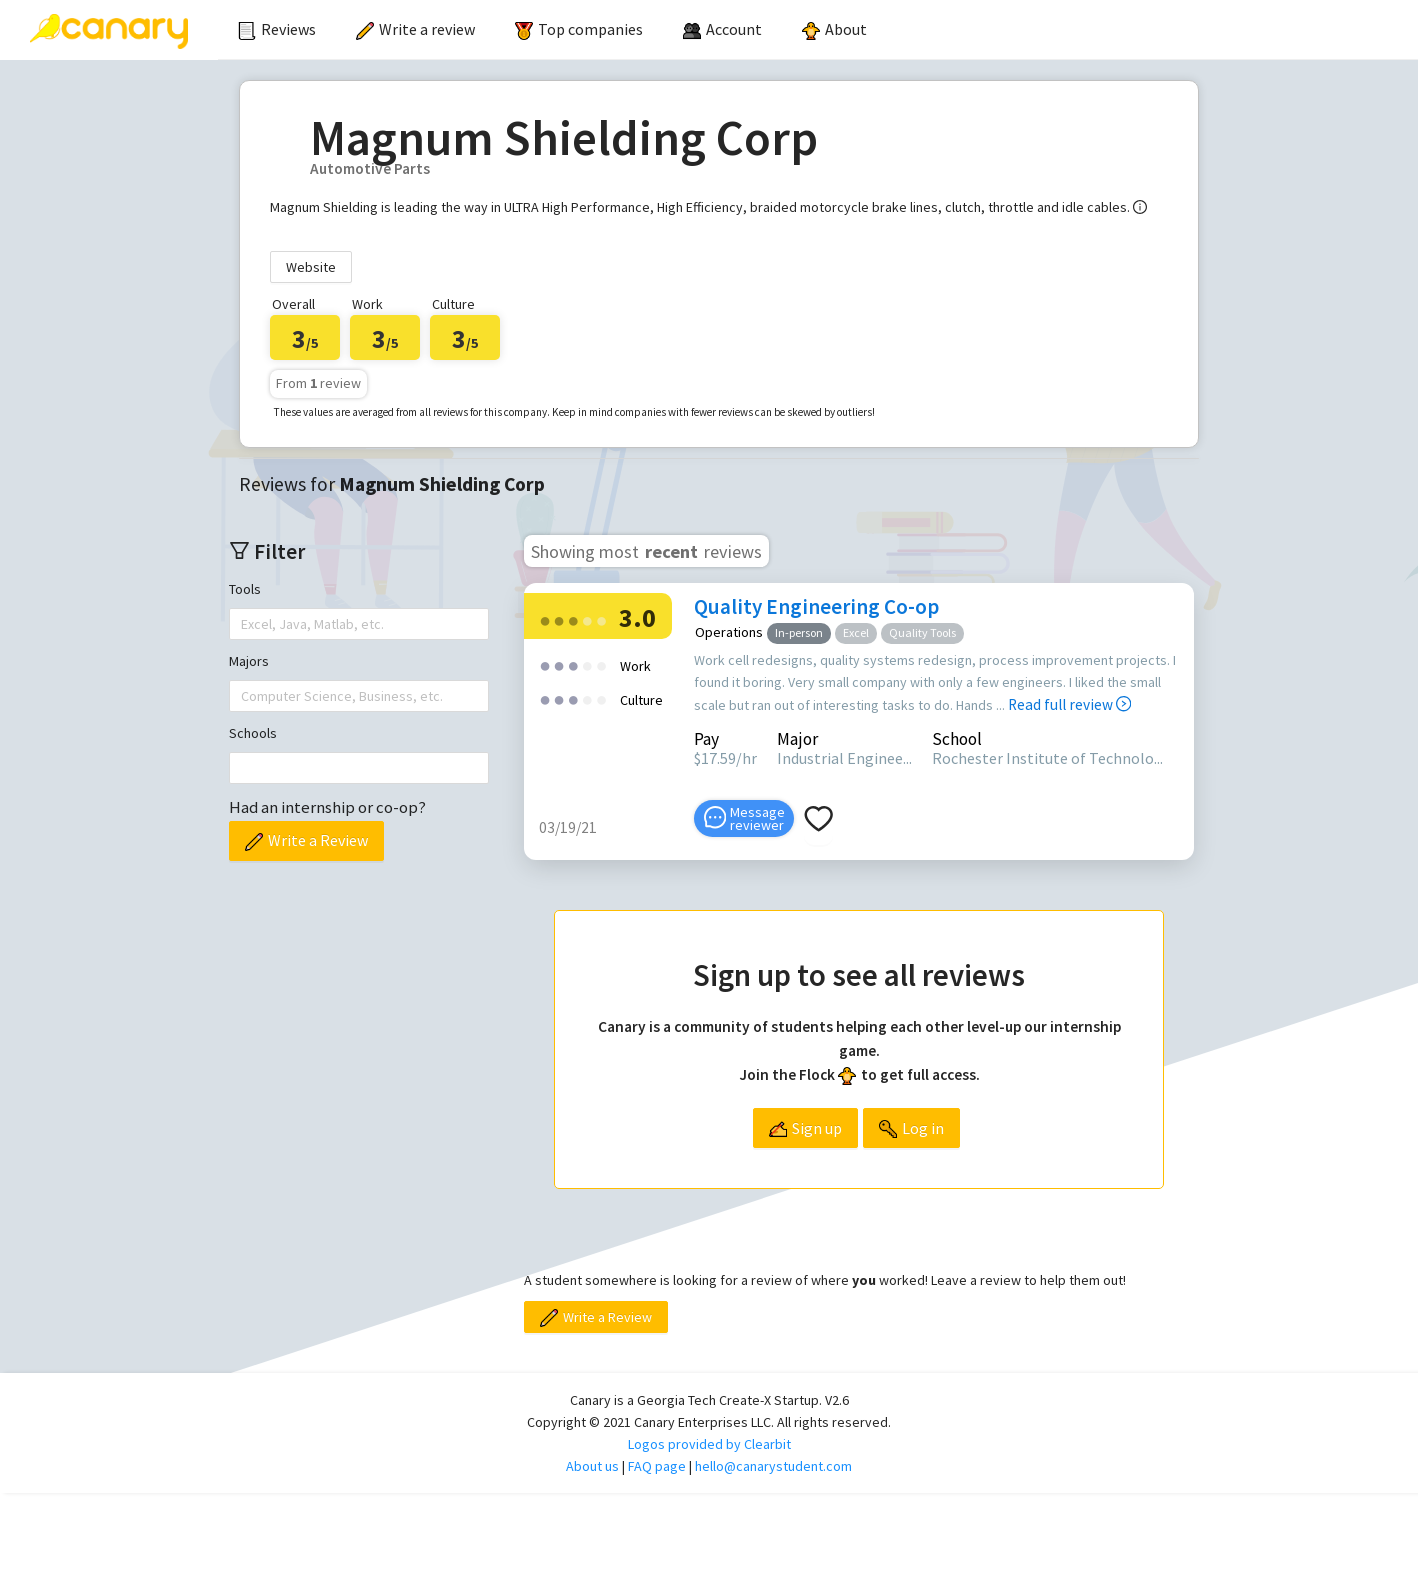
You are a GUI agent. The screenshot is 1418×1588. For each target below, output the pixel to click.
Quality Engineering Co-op (816, 606)
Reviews (277, 29)
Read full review (1069, 704)
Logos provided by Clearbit (709, 1444)
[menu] (818, 30)
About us (592, 1466)
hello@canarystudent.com (773, 1466)
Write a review (415, 29)
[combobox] (243, 624)
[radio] (545, 619)
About (834, 29)
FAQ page (657, 1466)
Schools (253, 733)
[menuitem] (277, 30)
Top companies (579, 29)
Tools (245, 589)
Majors (249, 661)
